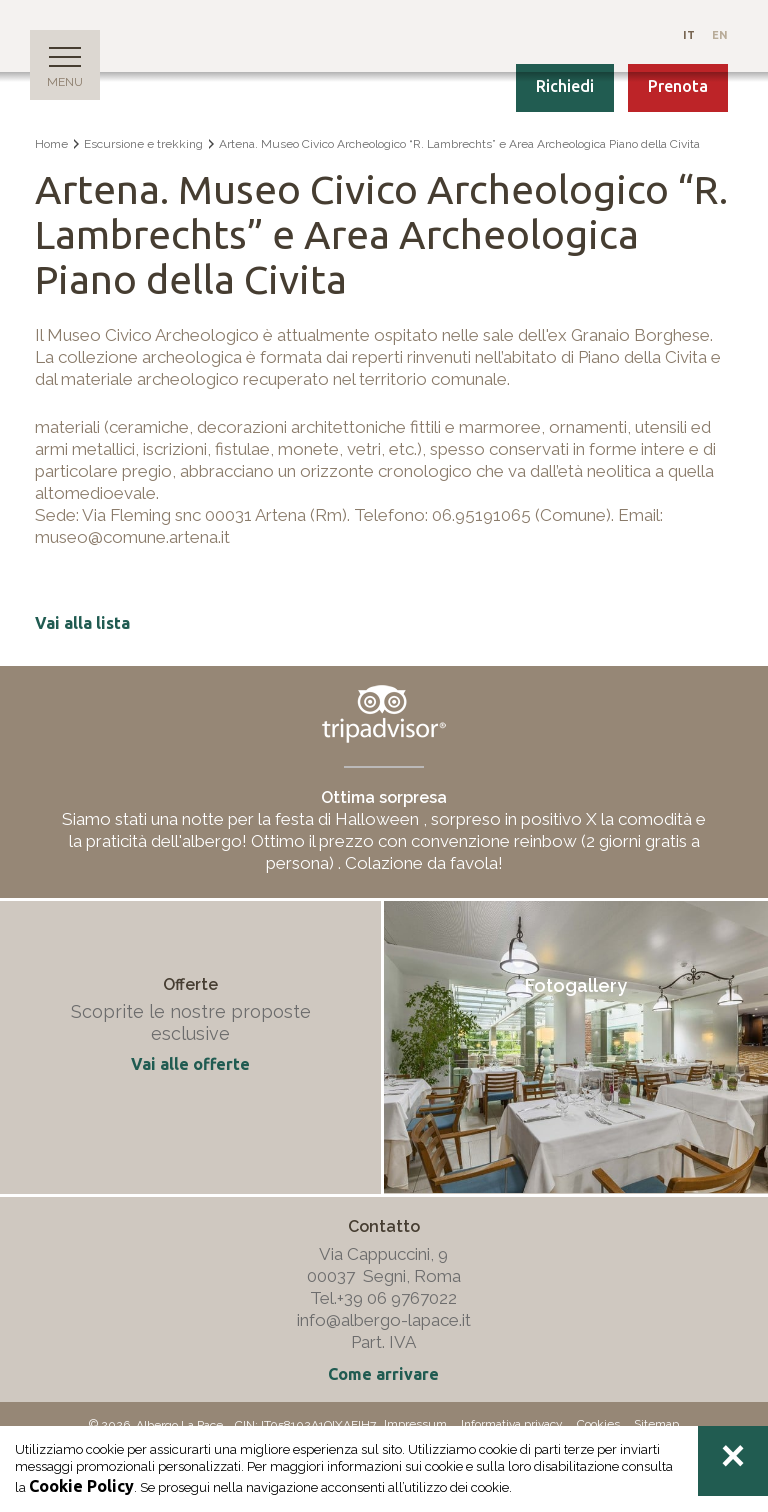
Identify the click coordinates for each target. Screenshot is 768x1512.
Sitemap (656, 1424)
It (690, 35)
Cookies (598, 1424)
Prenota (678, 86)
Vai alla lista (82, 623)
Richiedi (565, 86)
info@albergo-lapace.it (384, 1320)
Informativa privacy (512, 1424)
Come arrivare (383, 1374)
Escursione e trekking (143, 144)
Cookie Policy (81, 1486)
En (720, 35)
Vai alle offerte (190, 1064)
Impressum (415, 1424)
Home (51, 144)
